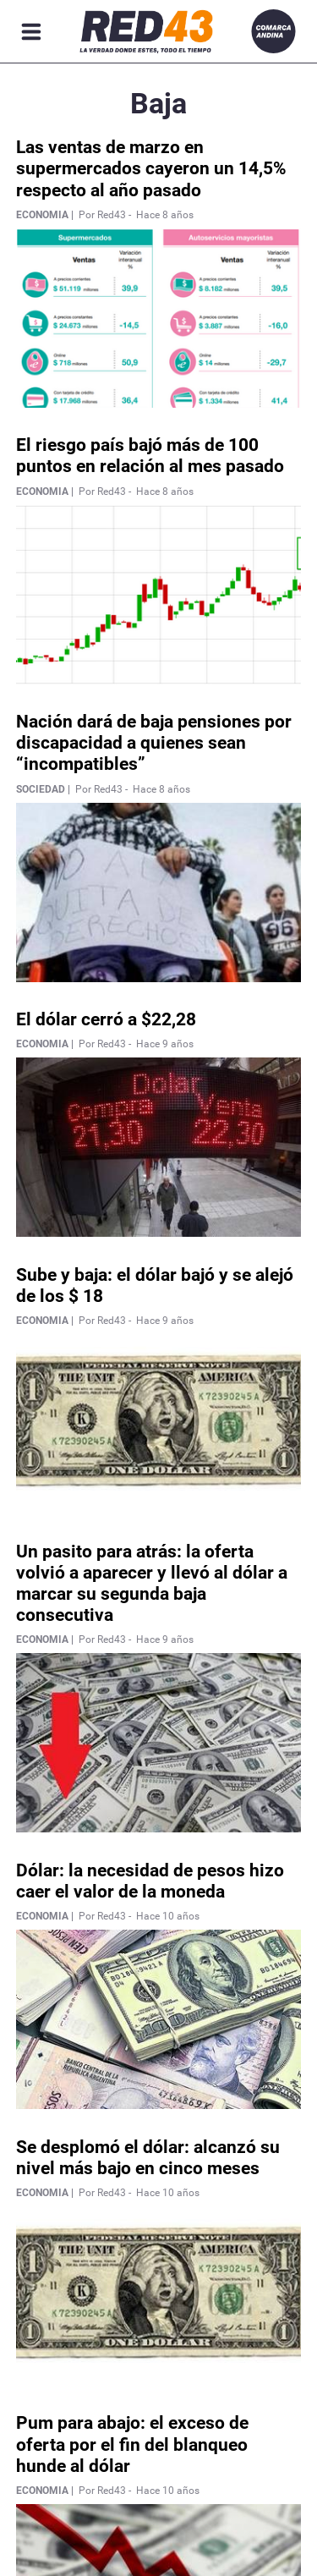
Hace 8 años (165, 215)
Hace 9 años (165, 1044)
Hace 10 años (167, 1916)
